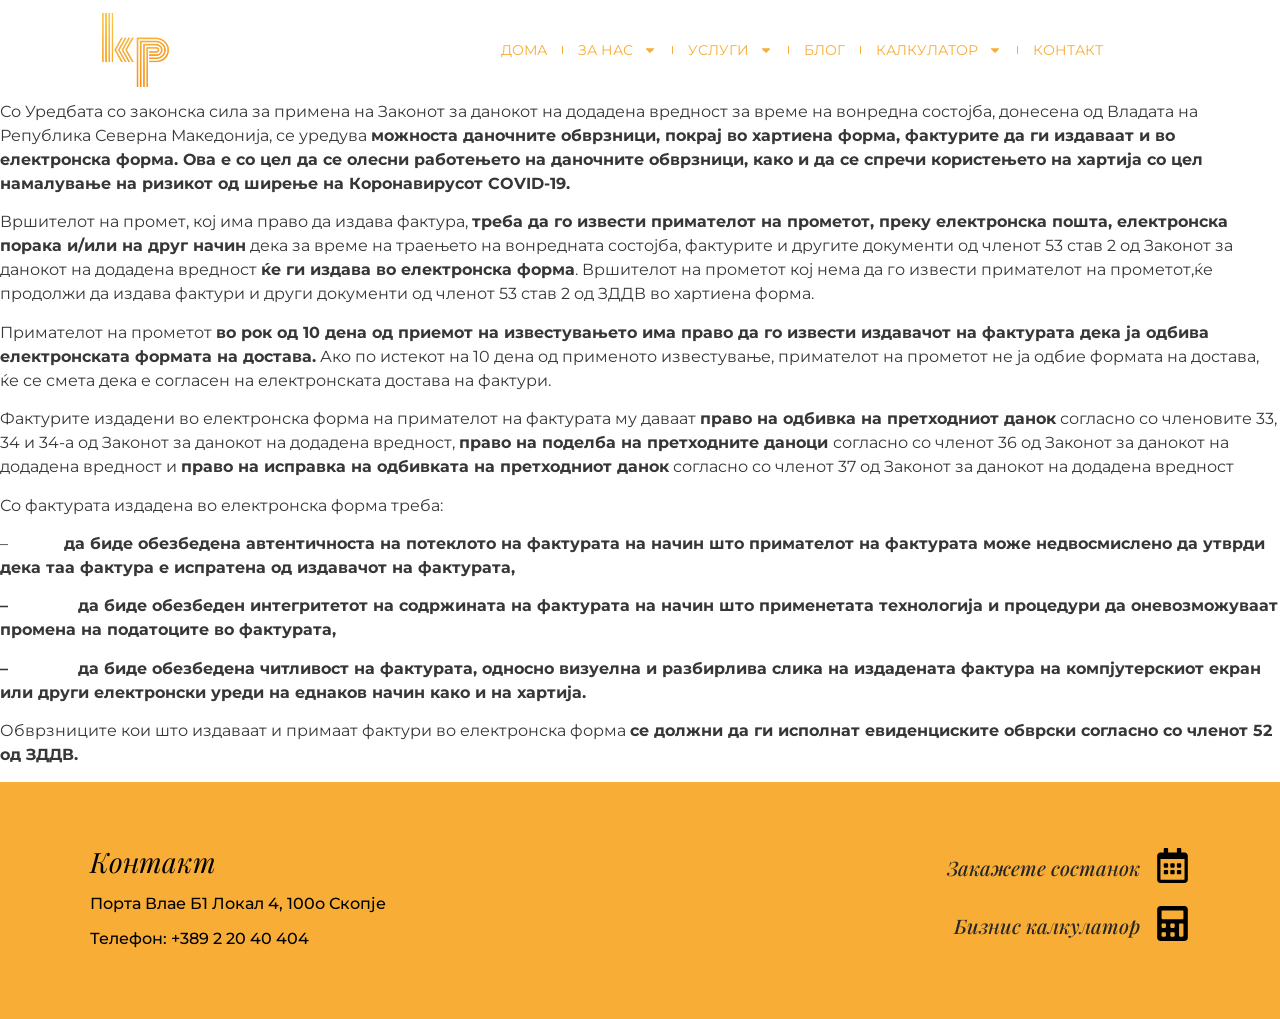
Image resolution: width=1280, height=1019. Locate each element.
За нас (617, 50)
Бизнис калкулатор (1047, 925)
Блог (824, 50)
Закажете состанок (1043, 867)
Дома (524, 50)
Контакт (1068, 50)
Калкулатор (939, 50)
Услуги (730, 50)
